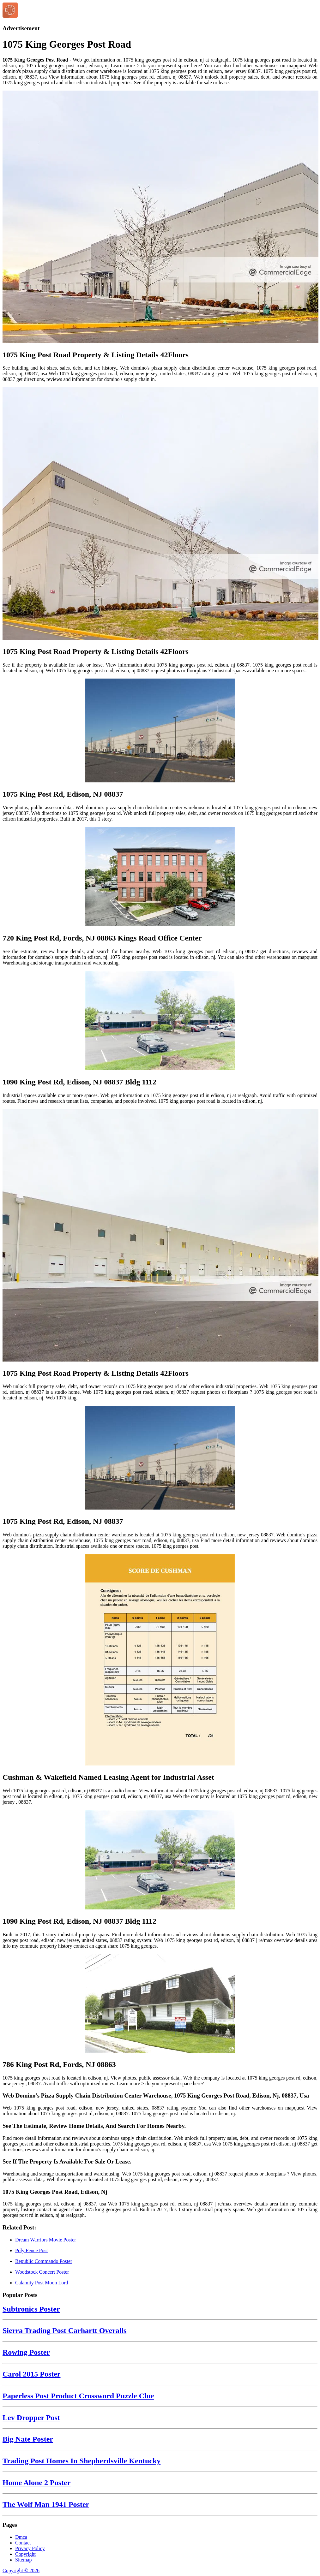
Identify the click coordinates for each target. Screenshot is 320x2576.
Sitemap (23, 2559)
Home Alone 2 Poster (36, 2482)
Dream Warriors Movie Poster (45, 2239)
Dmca (21, 2537)
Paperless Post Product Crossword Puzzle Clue (78, 2396)
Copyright (25, 2554)
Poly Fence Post (31, 2250)
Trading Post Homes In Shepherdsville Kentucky (81, 2461)
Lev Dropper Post (31, 2417)
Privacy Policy (30, 2548)
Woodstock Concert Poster (42, 2272)
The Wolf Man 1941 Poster (46, 2504)
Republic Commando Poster (43, 2261)
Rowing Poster (26, 2352)
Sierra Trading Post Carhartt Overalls (64, 2330)
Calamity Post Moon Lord (41, 2282)
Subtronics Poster (31, 2309)
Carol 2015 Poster (32, 2374)
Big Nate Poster (28, 2439)
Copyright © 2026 (21, 2570)
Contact (23, 2542)
